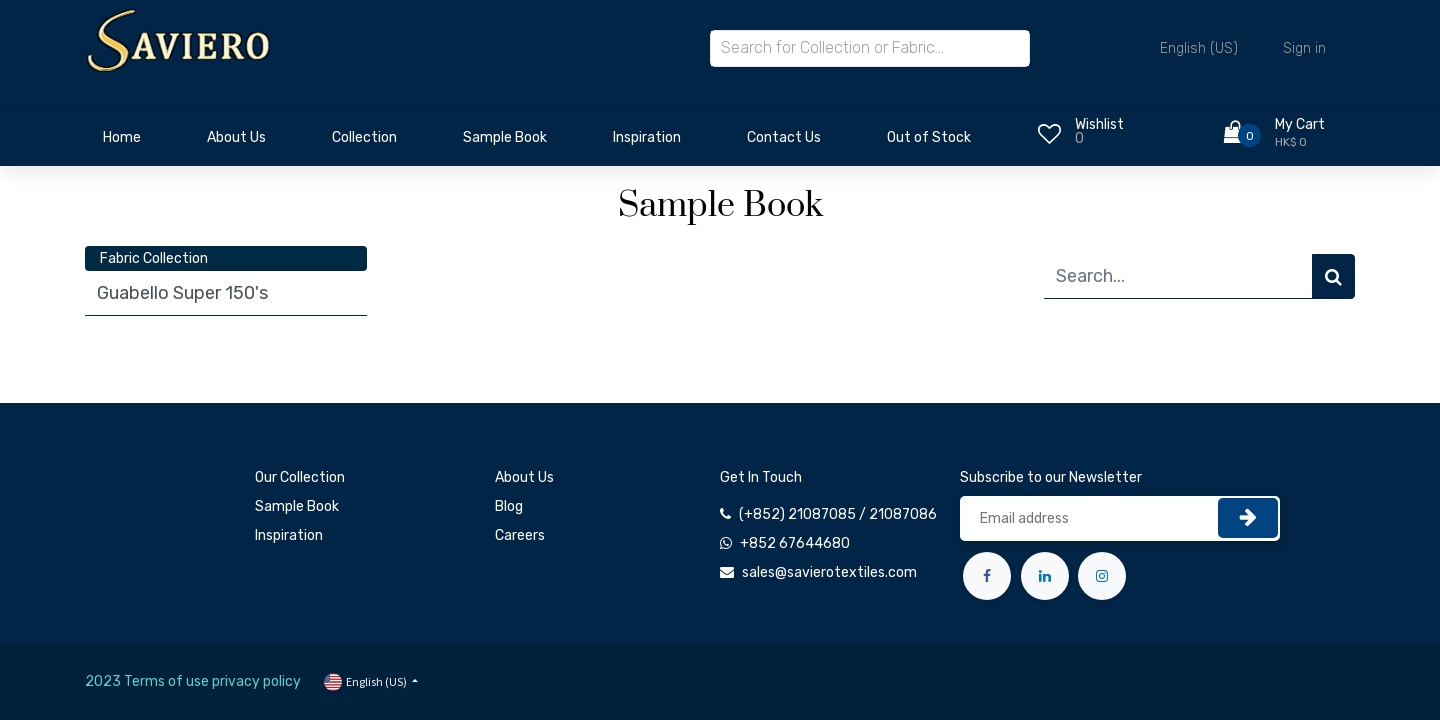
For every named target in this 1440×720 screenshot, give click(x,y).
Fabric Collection (154, 258)
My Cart (1300, 124)
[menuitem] (122, 143)
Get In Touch (761, 477)
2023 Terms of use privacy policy (193, 681)
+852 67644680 (795, 543)
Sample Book (297, 506)
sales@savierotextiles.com (829, 572)
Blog (509, 506)
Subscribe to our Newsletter (1051, 477)
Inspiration (289, 535)
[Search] (1333, 276)
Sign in (1304, 48)
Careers (520, 535)
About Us (524, 477)
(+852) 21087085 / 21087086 (838, 514)
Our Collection (300, 477)
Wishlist (1099, 124)
